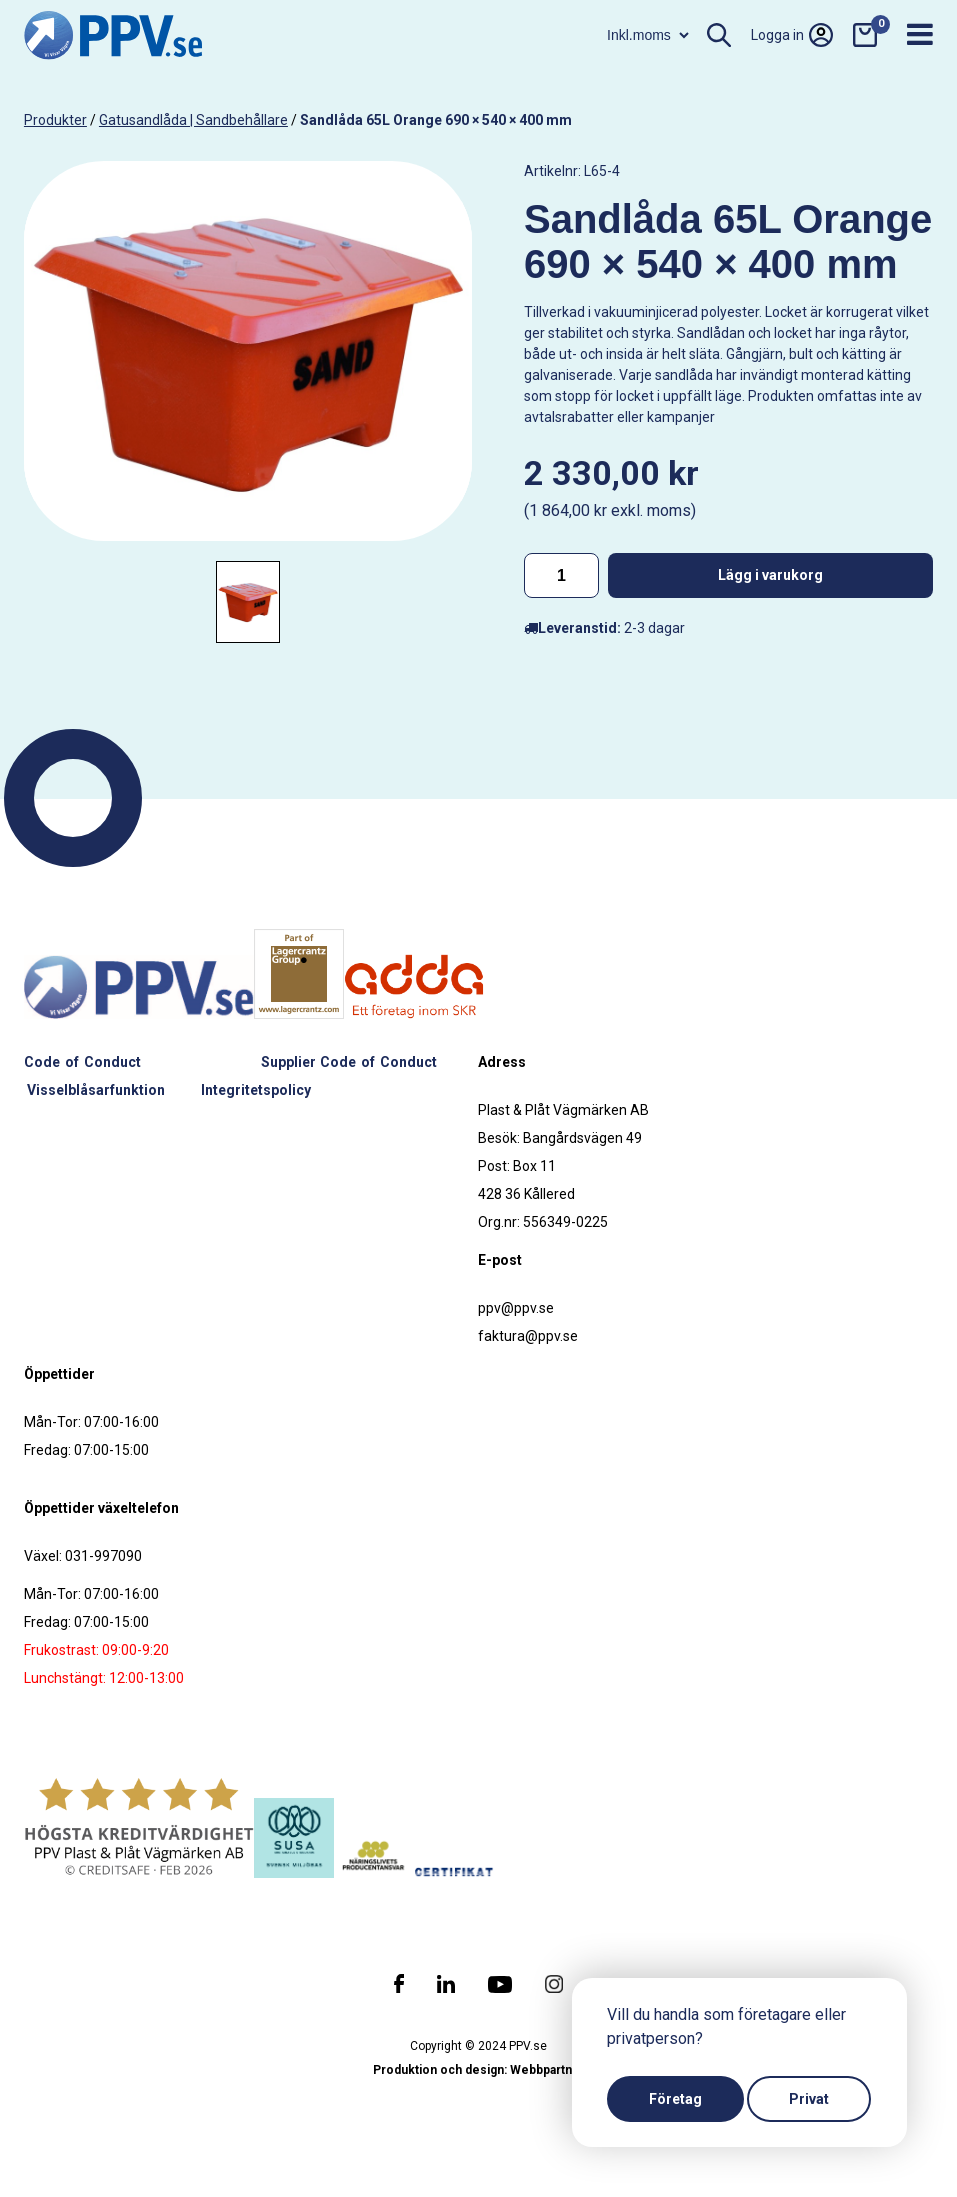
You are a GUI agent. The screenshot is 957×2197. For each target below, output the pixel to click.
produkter (55, 120)
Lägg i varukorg (770, 575)
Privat (809, 2099)
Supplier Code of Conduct (349, 1062)
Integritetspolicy (256, 1090)
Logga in (792, 35)
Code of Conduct (82, 1062)
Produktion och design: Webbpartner (479, 2070)
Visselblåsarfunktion (96, 1090)
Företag (675, 2099)
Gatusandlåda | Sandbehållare (193, 120)
